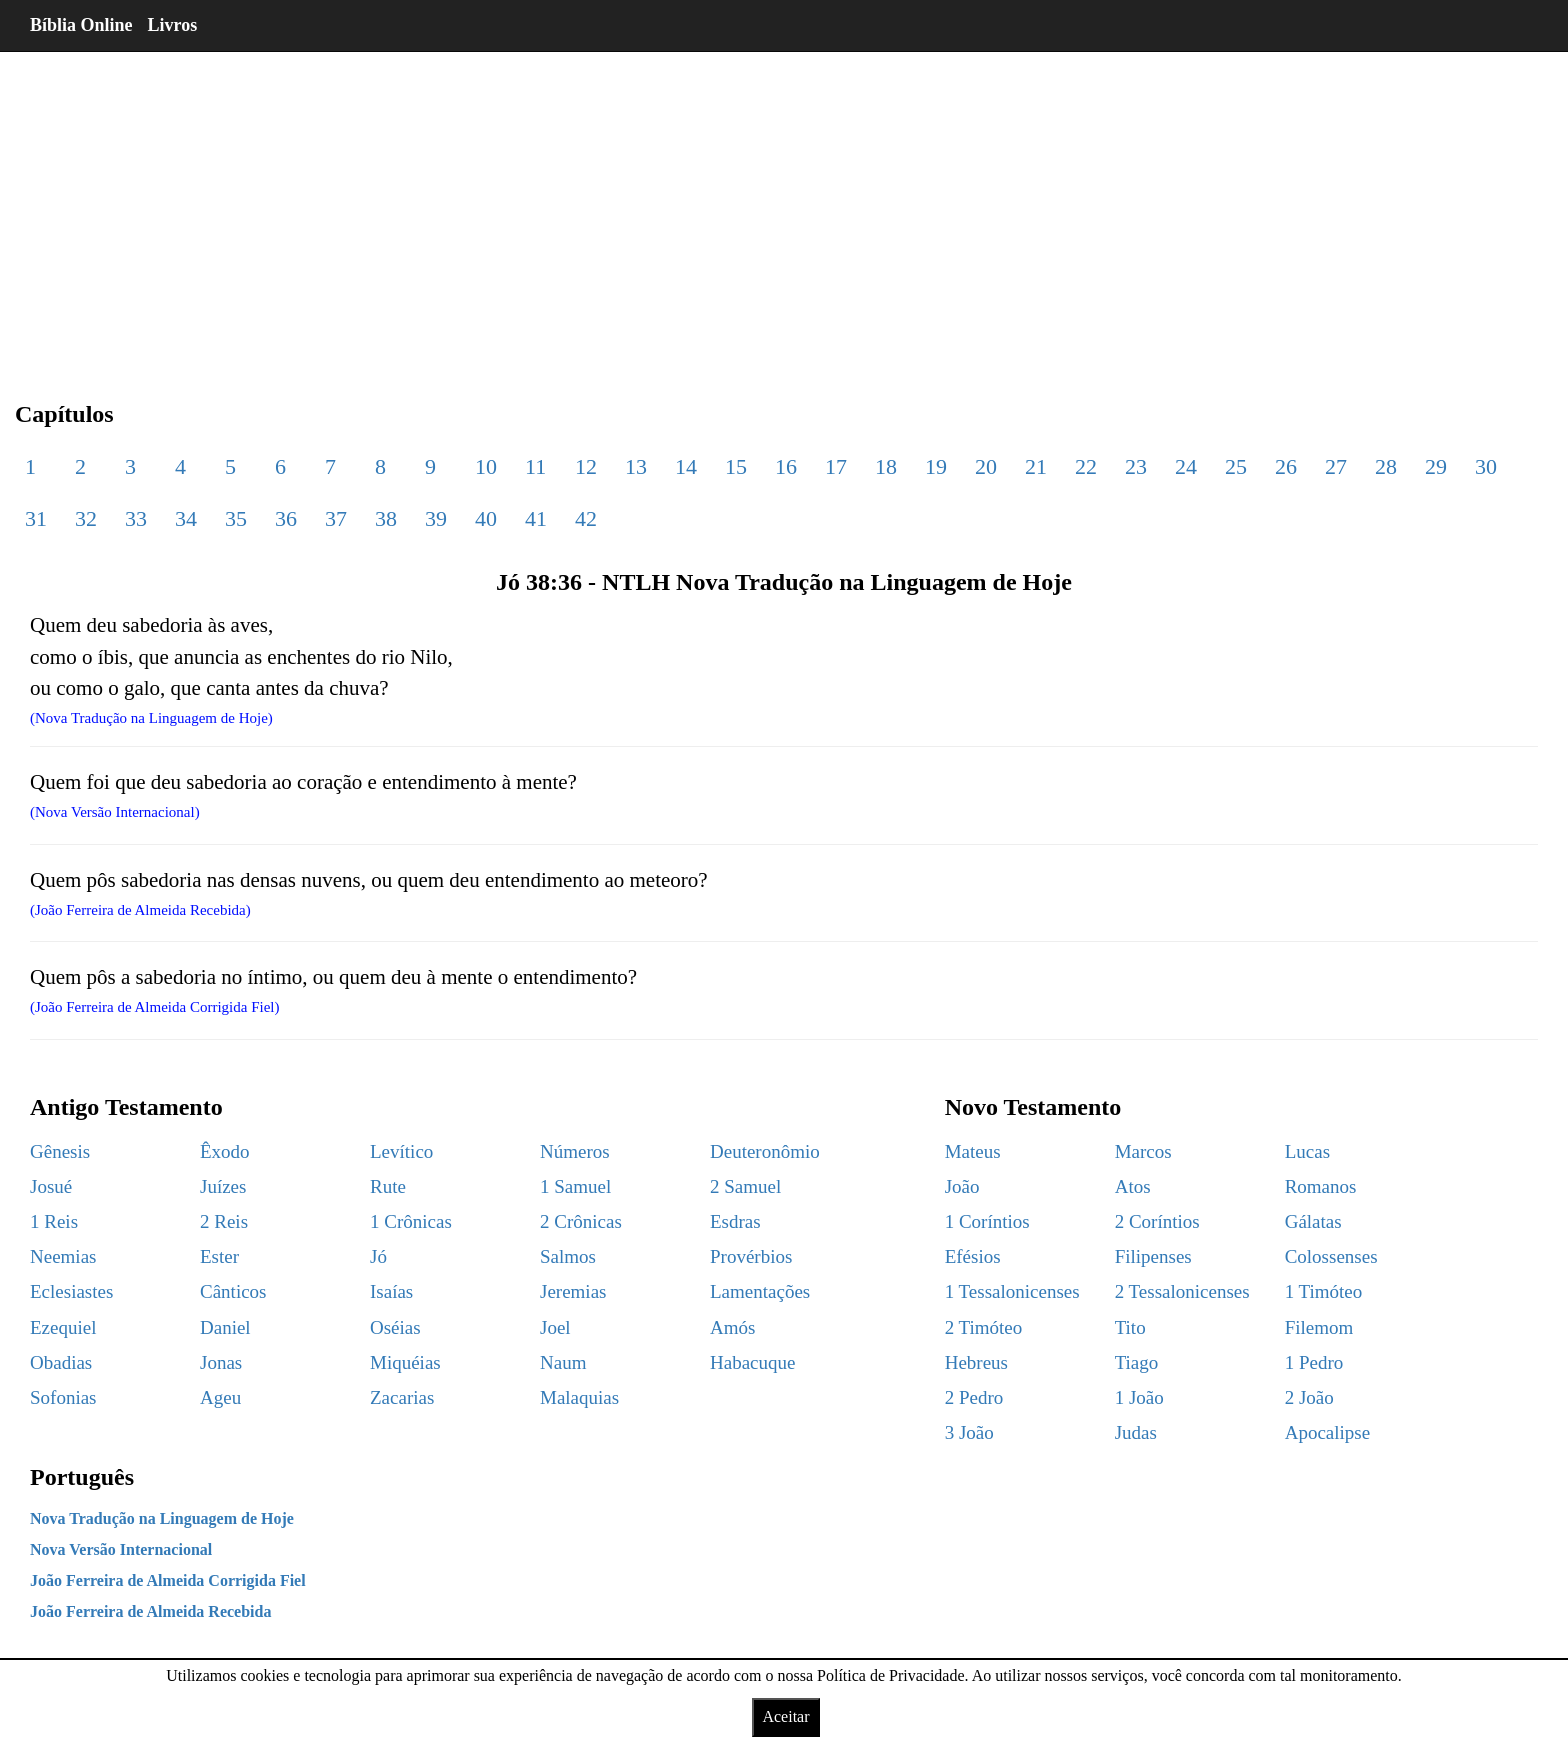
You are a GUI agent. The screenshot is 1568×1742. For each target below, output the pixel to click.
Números (575, 1151)
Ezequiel (63, 1327)
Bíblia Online (81, 25)
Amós (732, 1327)
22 (1086, 466)
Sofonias (63, 1397)
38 (386, 518)
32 (86, 518)
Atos (1133, 1186)
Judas (1136, 1432)
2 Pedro (974, 1397)
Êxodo (225, 1151)
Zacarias (402, 1397)
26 (1286, 466)
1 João (1139, 1397)
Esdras (735, 1221)
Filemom (1319, 1327)
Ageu (220, 1397)
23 (1136, 466)
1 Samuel (575, 1186)
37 (336, 518)
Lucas (1307, 1151)
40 (486, 518)
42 (586, 518)
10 (486, 466)
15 (736, 466)
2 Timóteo (984, 1327)
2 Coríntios (1157, 1221)
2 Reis (224, 1221)
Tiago (1137, 1362)
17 (836, 466)
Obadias (61, 1362)
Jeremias (573, 1291)
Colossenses (1331, 1256)
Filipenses (1153, 1256)
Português (82, 1477)
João (962, 1186)
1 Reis (54, 1221)
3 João (969, 1432)
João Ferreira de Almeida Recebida (150, 1611)
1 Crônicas (411, 1221)
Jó (378, 1256)
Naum (563, 1362)
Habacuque (752, 1362)
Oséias (395, 1327)
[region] (784, 210)
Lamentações (760, 1291)
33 (136, 518)
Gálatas (1313, 1221)
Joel (555, 1327)
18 (886, 466)
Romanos (1321, 1186)
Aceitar (785, 1716)
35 (236, 518)
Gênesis (60, 1151)
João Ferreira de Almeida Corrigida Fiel (168, 1580)
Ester (219, 1256)
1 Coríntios (987, 1221)
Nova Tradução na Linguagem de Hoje (162, 1518)
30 (1486, 466)
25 (1236, 466)
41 (536, 518)
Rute (388, 1186)
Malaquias (579, 1397)
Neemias (63, 1256)
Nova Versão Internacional (121, 1549)
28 (1386, 466)
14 (686, 466)
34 (186, 518)
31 (36, 518)
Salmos (568, 1256)
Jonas (221, 1362)
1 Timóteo (1324, 1291)
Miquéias (405, 1362)
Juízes (223, 1186)
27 (1336, 466)
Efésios (973, 1256)
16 (786, 466)
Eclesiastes (71, 1291)
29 (1436, 466)
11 (535, 466)
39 (436, 518)
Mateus (973, 1151)
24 (1186, 466)
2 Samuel (745, 1186)
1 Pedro (1314, 1362)
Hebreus (976, 1362)
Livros (173, 25)
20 (986, 466)
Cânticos (233, 1291)
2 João (1309, 1397)
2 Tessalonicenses (1182, 1291)
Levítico (401, 1151)
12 (586, 466)
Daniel (225, 1327)
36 (286, 518)
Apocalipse (1327, 1432)
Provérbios (751, 1256)
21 (1036, 466)
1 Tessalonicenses (1012, 1291)
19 (936, 466)
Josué (51, 1186)
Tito (1130, 1327)
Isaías (391, 1291)
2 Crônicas (581, 1221)
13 (636, 466)
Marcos (1143, 1151)
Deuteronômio (765, 1151)
